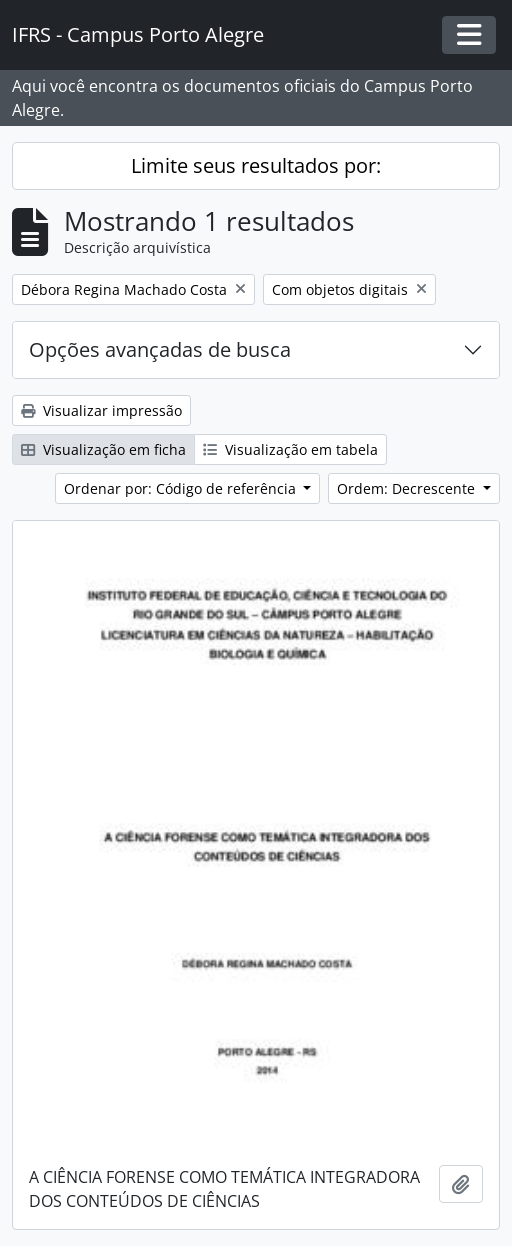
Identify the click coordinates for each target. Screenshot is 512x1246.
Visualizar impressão (101, 410)
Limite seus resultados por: (256, 165)
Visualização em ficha (103, 449)
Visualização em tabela (290, 449)
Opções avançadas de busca (160, 349)
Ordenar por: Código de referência (182, 488)
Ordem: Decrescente (408, 488)
